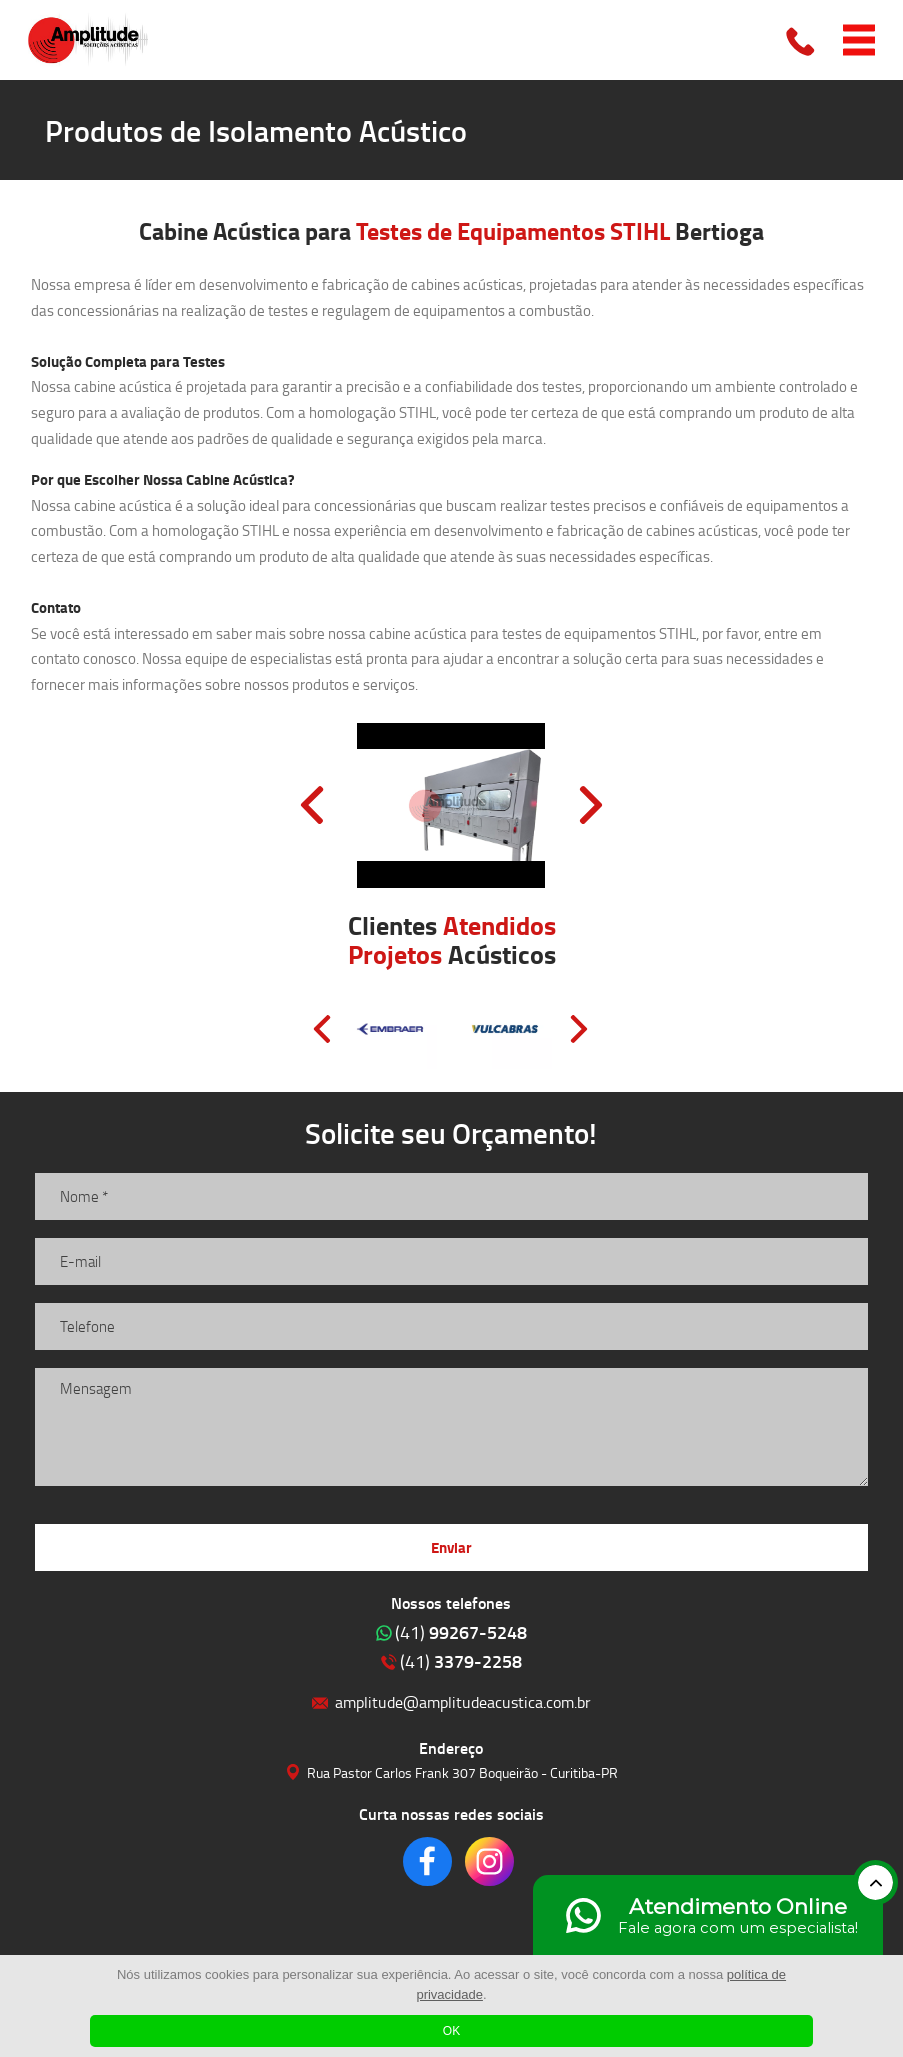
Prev (312, 805)
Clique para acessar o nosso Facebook (427, 1861)
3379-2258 (461, 1661)
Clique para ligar (802, 40)
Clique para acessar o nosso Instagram (489, 1861)
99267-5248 (461, 1632)
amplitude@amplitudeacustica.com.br (463, 1701)
